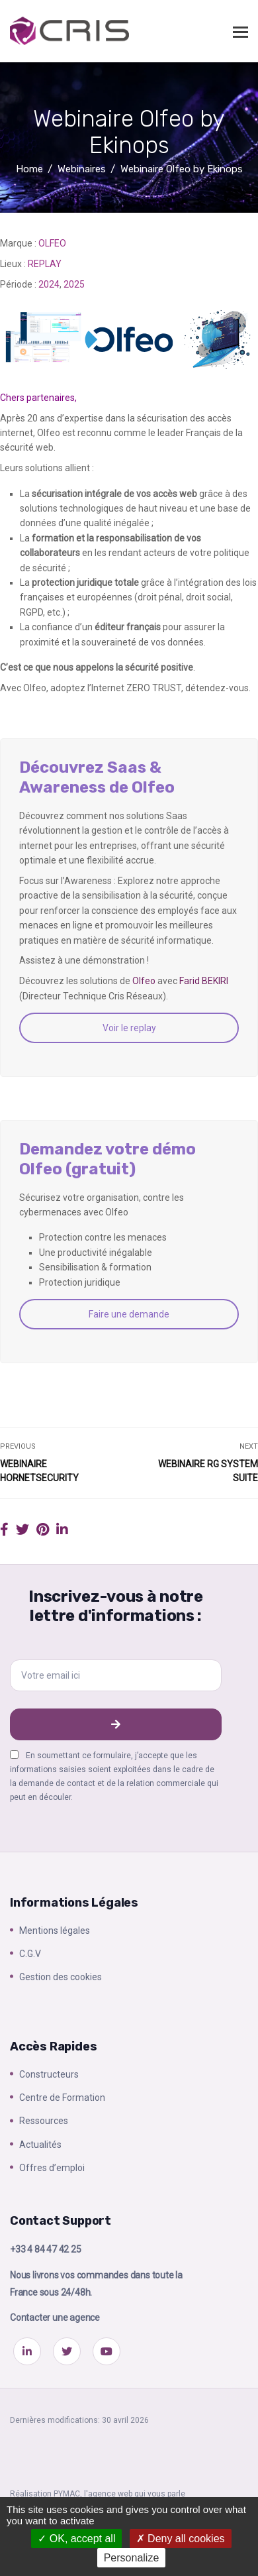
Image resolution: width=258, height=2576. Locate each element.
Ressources (43, 2120)
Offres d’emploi (52, 2167)
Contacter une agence (55, 2317)
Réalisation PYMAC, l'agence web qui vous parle (97, 2493)
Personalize (131, 2557)
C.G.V (30, 1953)
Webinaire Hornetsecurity (39, 1471)
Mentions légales (54, 1930)
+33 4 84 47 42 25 (45, 2249)
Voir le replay (129, 1028)
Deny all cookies (180, 2538)
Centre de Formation (62, 2097)
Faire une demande (129, 1314)
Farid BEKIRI (203, 981)
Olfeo (144, 981)
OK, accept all (76, 2538)
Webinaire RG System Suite (208, 1471)
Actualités (40, 2144)
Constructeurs (49, 2074)
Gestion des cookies (60, 1977)
